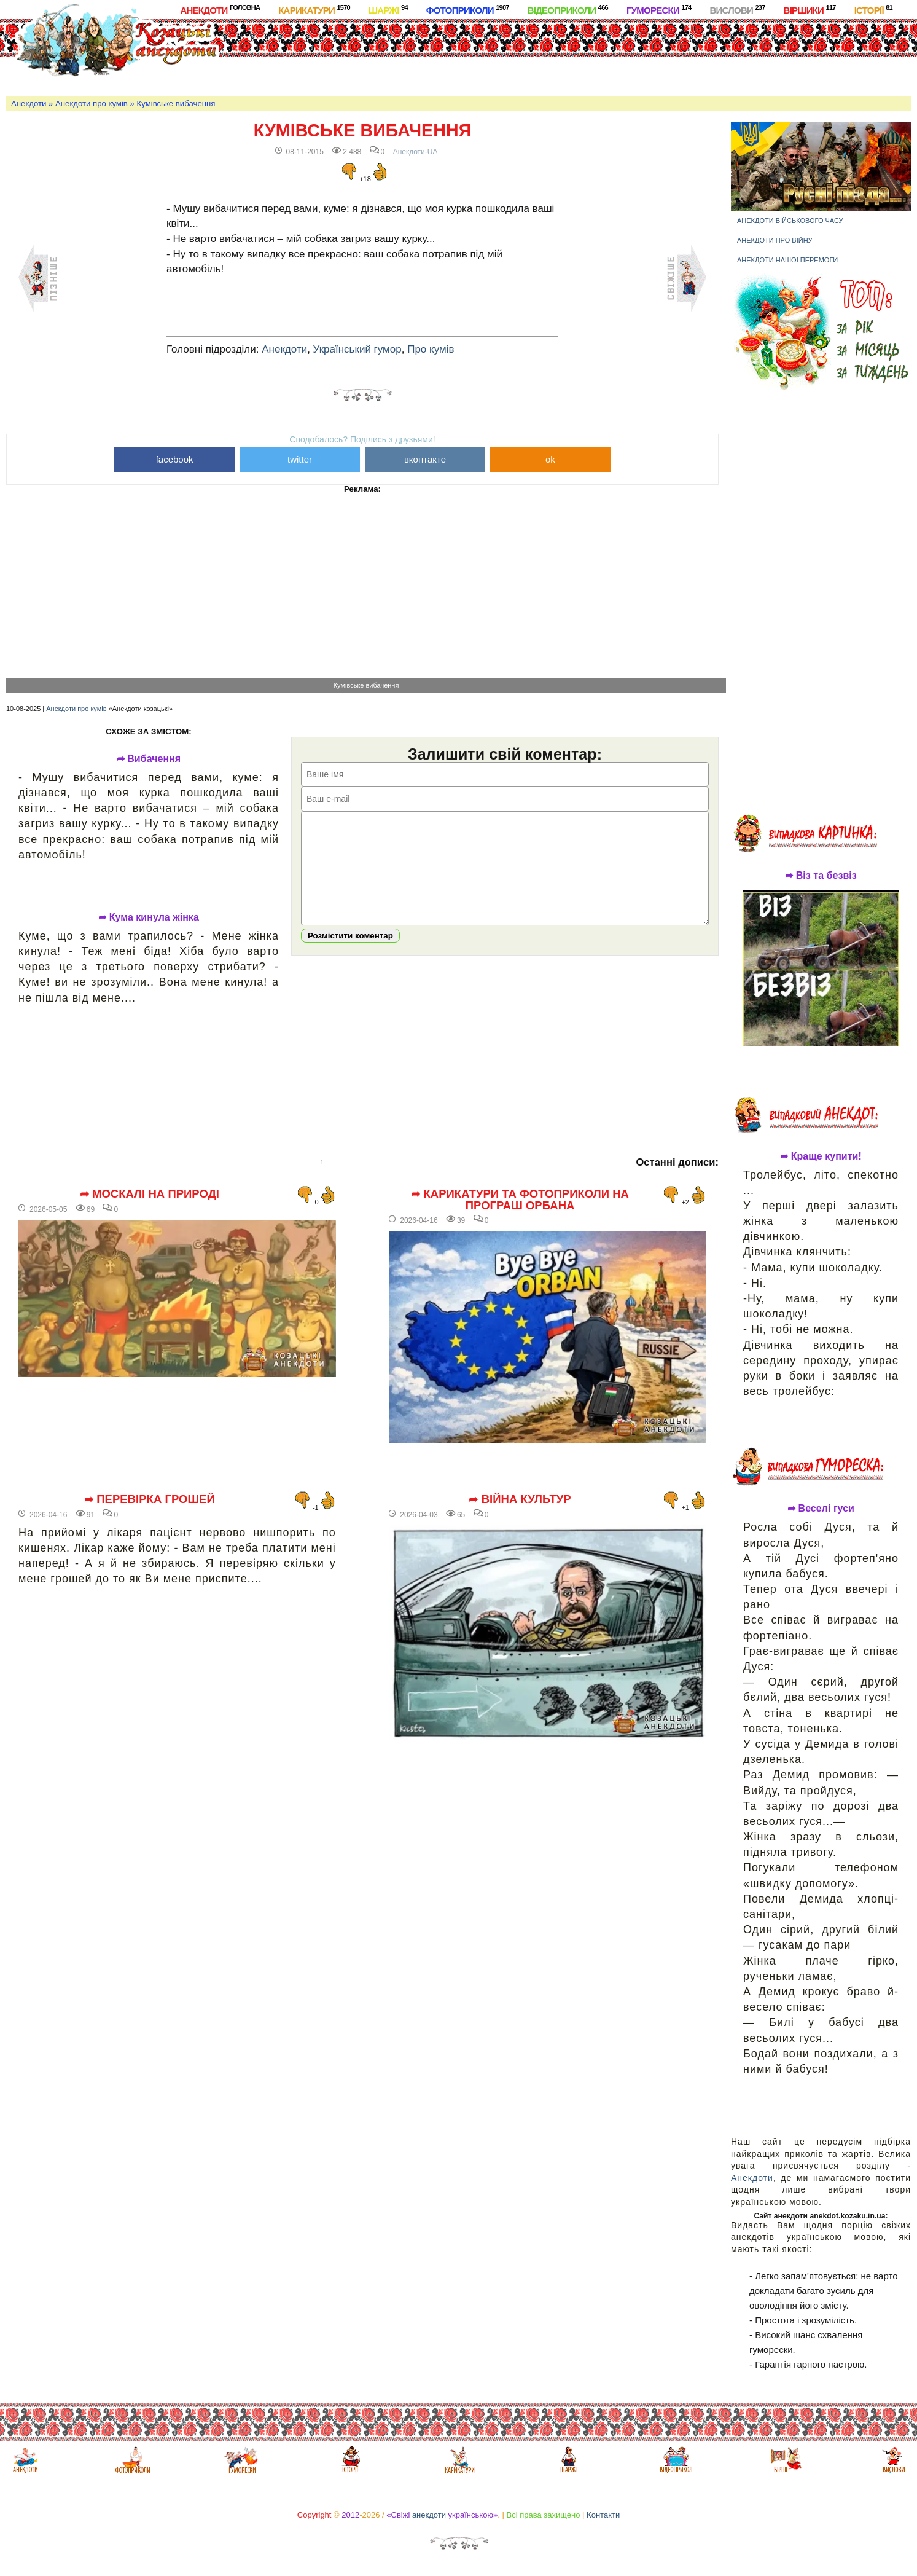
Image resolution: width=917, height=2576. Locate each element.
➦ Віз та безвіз (821, 876)
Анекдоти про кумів (91, 103)
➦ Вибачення (149, 759)
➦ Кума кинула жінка (148, 917)
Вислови (737, 9)
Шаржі (388, 9)
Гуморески (659, 9)
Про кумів (430, 349)
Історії (873, 9)
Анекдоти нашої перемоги (787, 260)
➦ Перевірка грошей (149, 1499)
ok (550, 459)
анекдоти (429, 2514)
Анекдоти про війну (775, 240)
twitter (299, 459)
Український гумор (357, 349)
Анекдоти (220, 9)
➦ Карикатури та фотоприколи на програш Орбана (520, 1199)
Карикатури (314, 9)
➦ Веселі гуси (820, 1509)
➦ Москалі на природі (149, 1194)
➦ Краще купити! (821, 1156)
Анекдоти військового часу (790, 220)
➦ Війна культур (520, 1499)
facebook (174, 459)
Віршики (810, 9)
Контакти (603, 2514)
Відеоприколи (568, 9)
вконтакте (425, 459)
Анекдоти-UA (415, 151)
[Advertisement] (501, 54)
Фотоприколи (467, 9)
